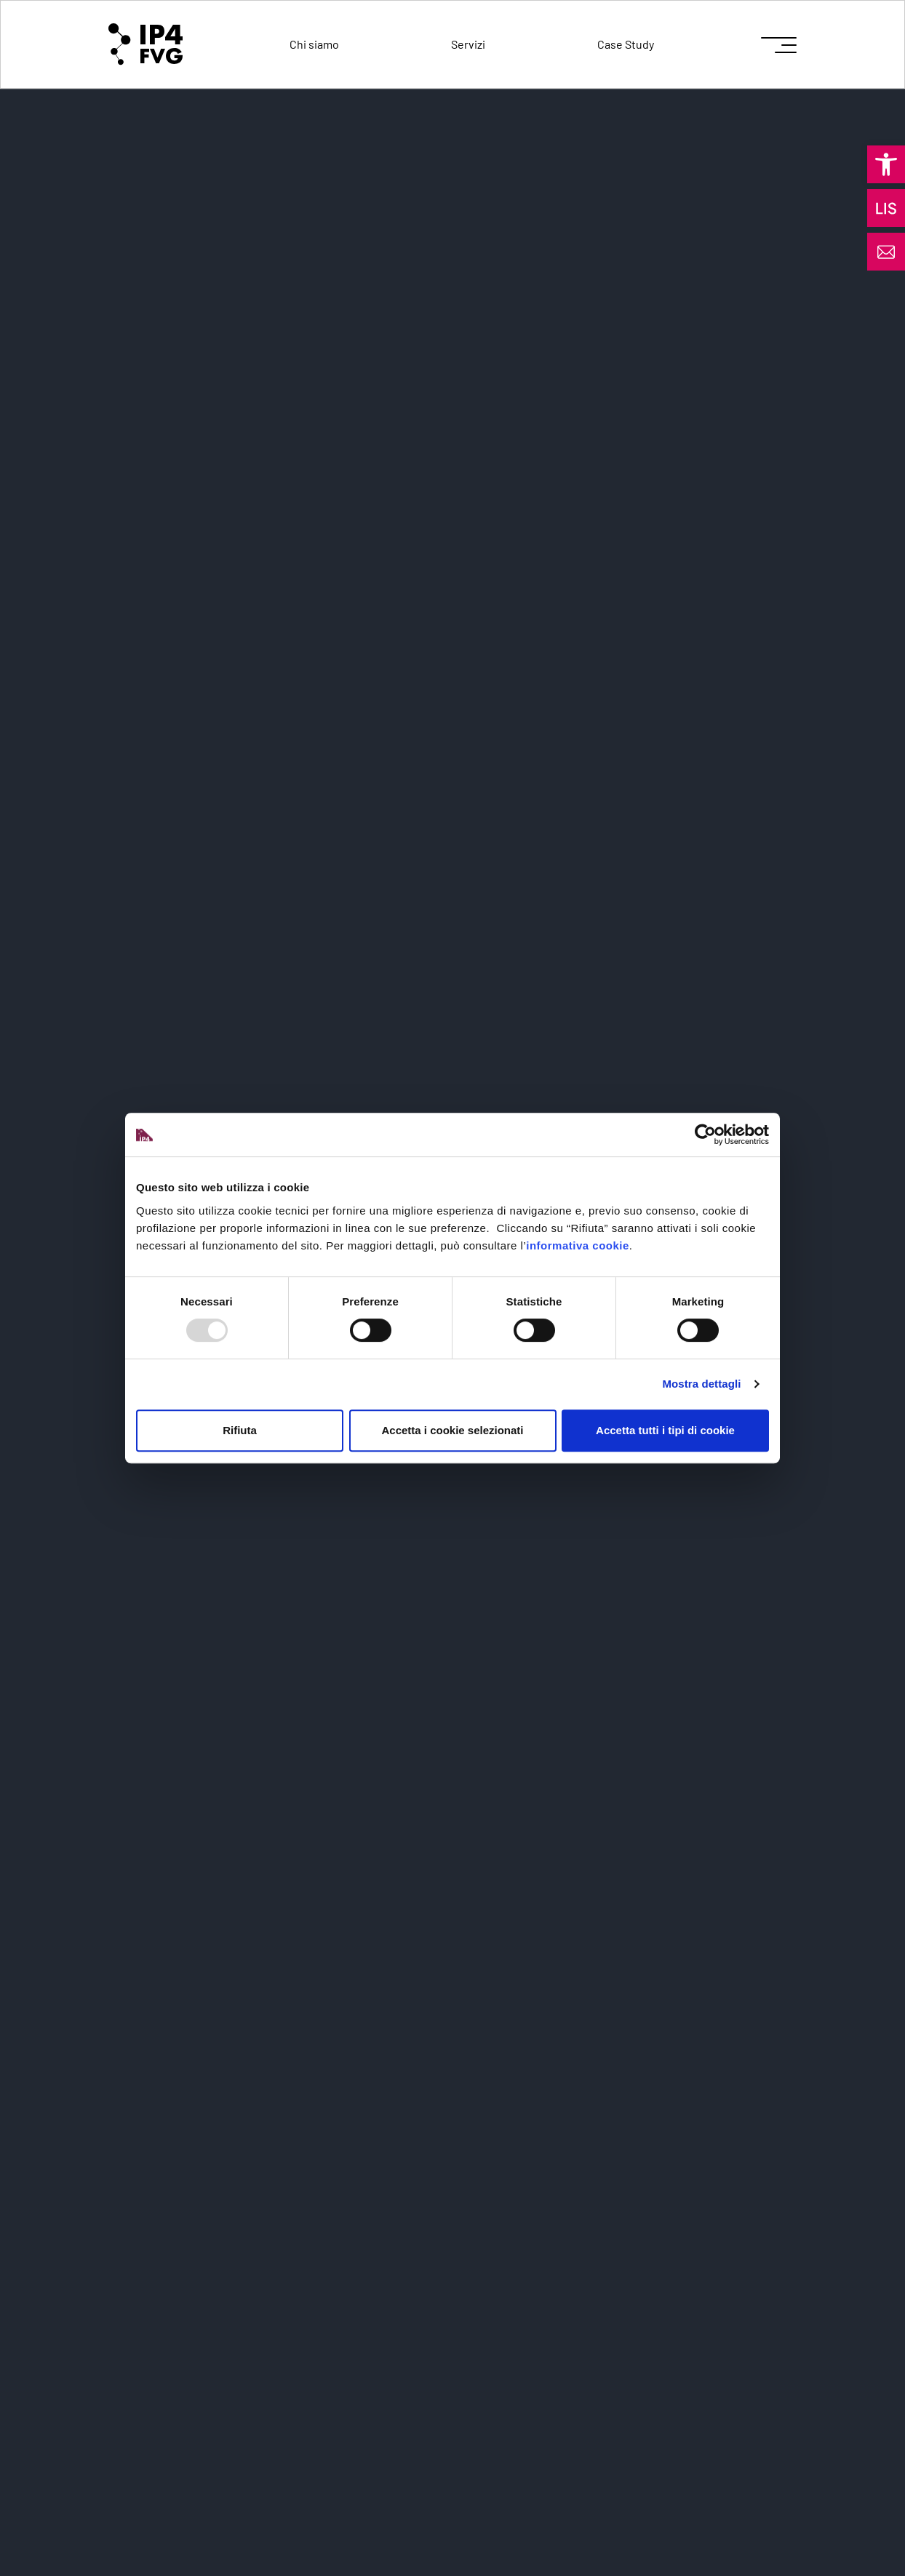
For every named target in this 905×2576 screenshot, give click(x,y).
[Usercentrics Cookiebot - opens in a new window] (705, 1134)
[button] (886, 164)
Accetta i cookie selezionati (452, 1430)
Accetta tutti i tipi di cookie (665, 1430)
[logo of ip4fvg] (145, 44)
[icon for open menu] (779, 45)
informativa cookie (577, 1245)
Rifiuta (240, 1430)
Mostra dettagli (701, 1383)
